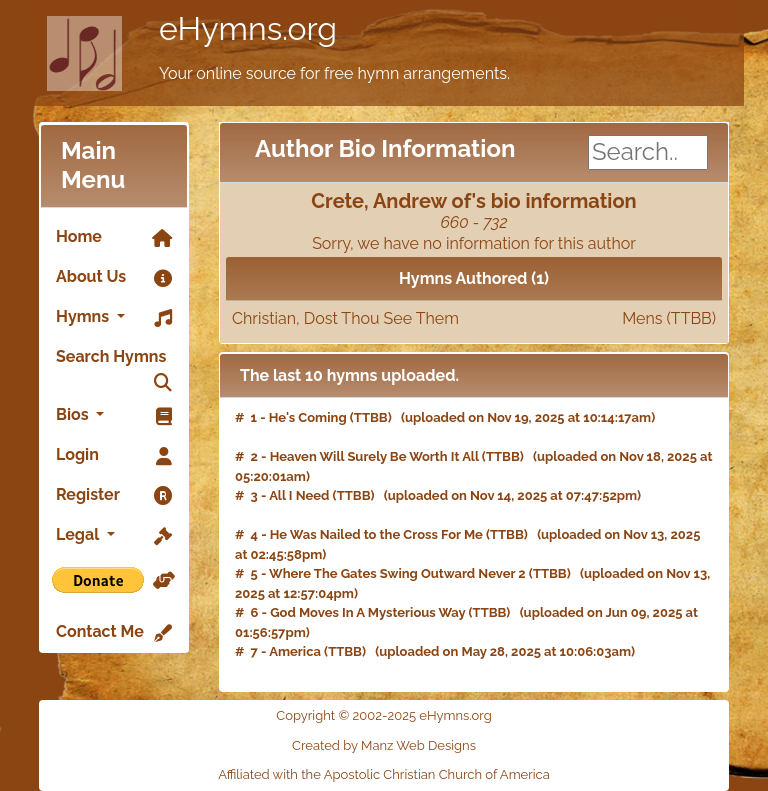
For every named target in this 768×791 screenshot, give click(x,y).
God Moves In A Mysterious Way (367, 612)
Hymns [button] (114, 318)
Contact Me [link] (114, 633)
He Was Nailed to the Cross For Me (376, 534)
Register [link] (114, 496)
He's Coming (308, 417)
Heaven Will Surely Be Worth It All (374, 456)
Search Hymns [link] (114, 362)
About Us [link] (114, 278)
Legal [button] (114, 536)
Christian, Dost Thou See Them (474, 319)
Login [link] (114, 456)
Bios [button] (114, 416)
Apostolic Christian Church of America (437, 774)
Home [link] (114, 238)
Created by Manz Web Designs (384, 745)
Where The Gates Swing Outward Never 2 (397, 573)
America (295, 651)
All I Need (299, 495)
